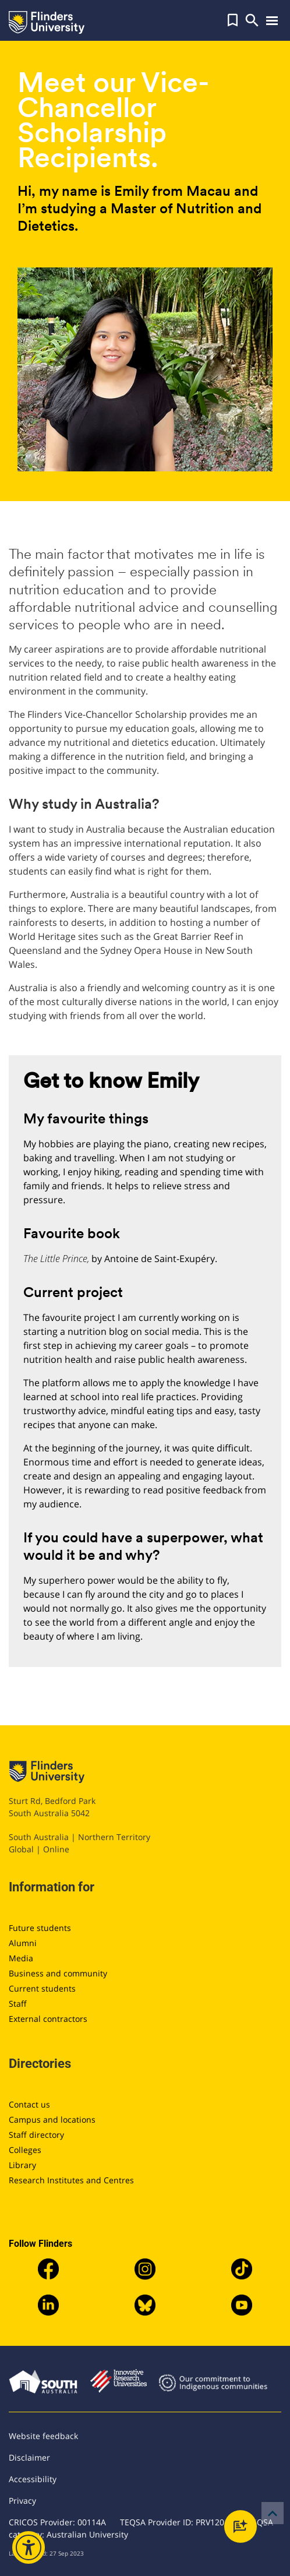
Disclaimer (29, 2457)
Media (21, 1958)
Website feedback (43, 2435)
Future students (40, 1927)
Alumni (23, 1942)
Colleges (25, 2149)
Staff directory (36, 2134)
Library (22, 2164)
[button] (232, 20)
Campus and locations (52, 2119)
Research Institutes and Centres (71, 2180)
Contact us (29, 2104)
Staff (18, 2003)
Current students (42, 1988)
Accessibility (32, 2479)
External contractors (48, 2018)
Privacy (22, 2500)
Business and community (58, 1973)
